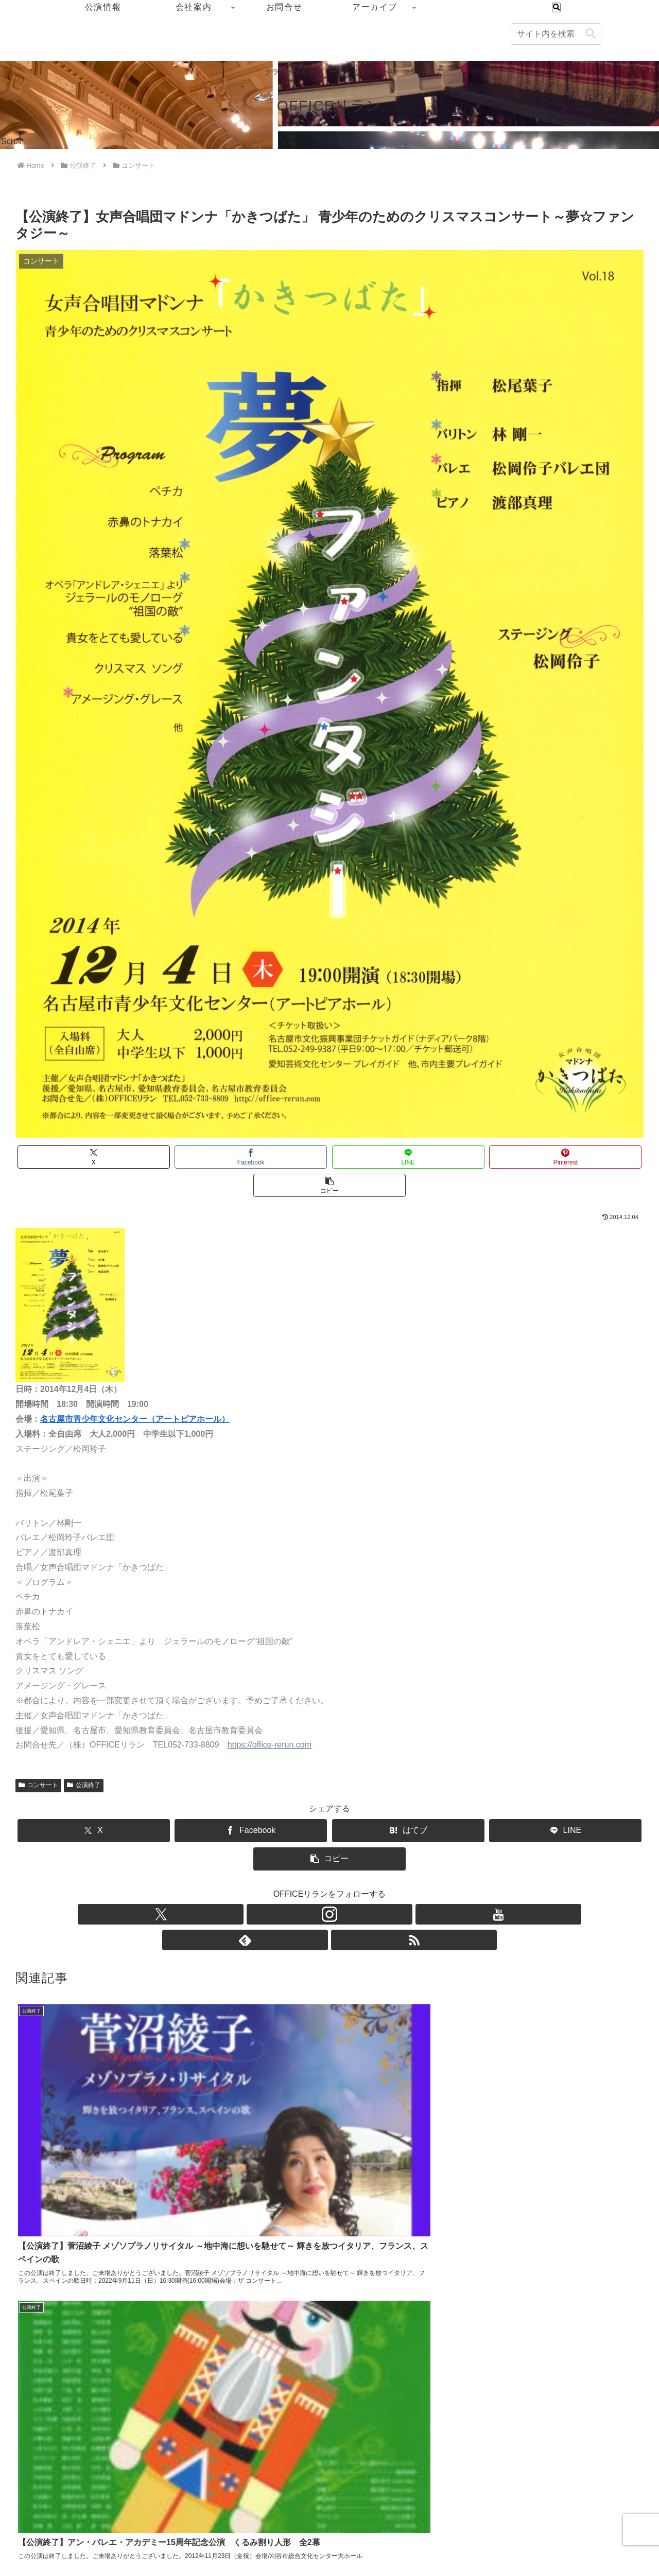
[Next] (37, 2556)
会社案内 (538, 2507)
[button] (590, 34)
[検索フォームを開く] (556, 7)
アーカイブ (628, 2507)
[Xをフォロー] (282, 1857)
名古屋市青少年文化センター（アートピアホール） (135, 1390)
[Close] (58, 2563)
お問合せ (581, 2507)
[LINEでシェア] (329, 1157)
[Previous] (12, 2556)
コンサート (38, 1756)
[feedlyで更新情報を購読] (353, 1857)
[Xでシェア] (118, 1157)
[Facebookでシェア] (224, 1157)
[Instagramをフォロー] (306, 1857)
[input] (556, 34)
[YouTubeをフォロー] (329, 1857)
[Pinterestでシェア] (435, 1157)
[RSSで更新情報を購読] (377, 1857)
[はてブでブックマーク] (329, 1802)
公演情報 (495, 2507)
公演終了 (83, 1756)
